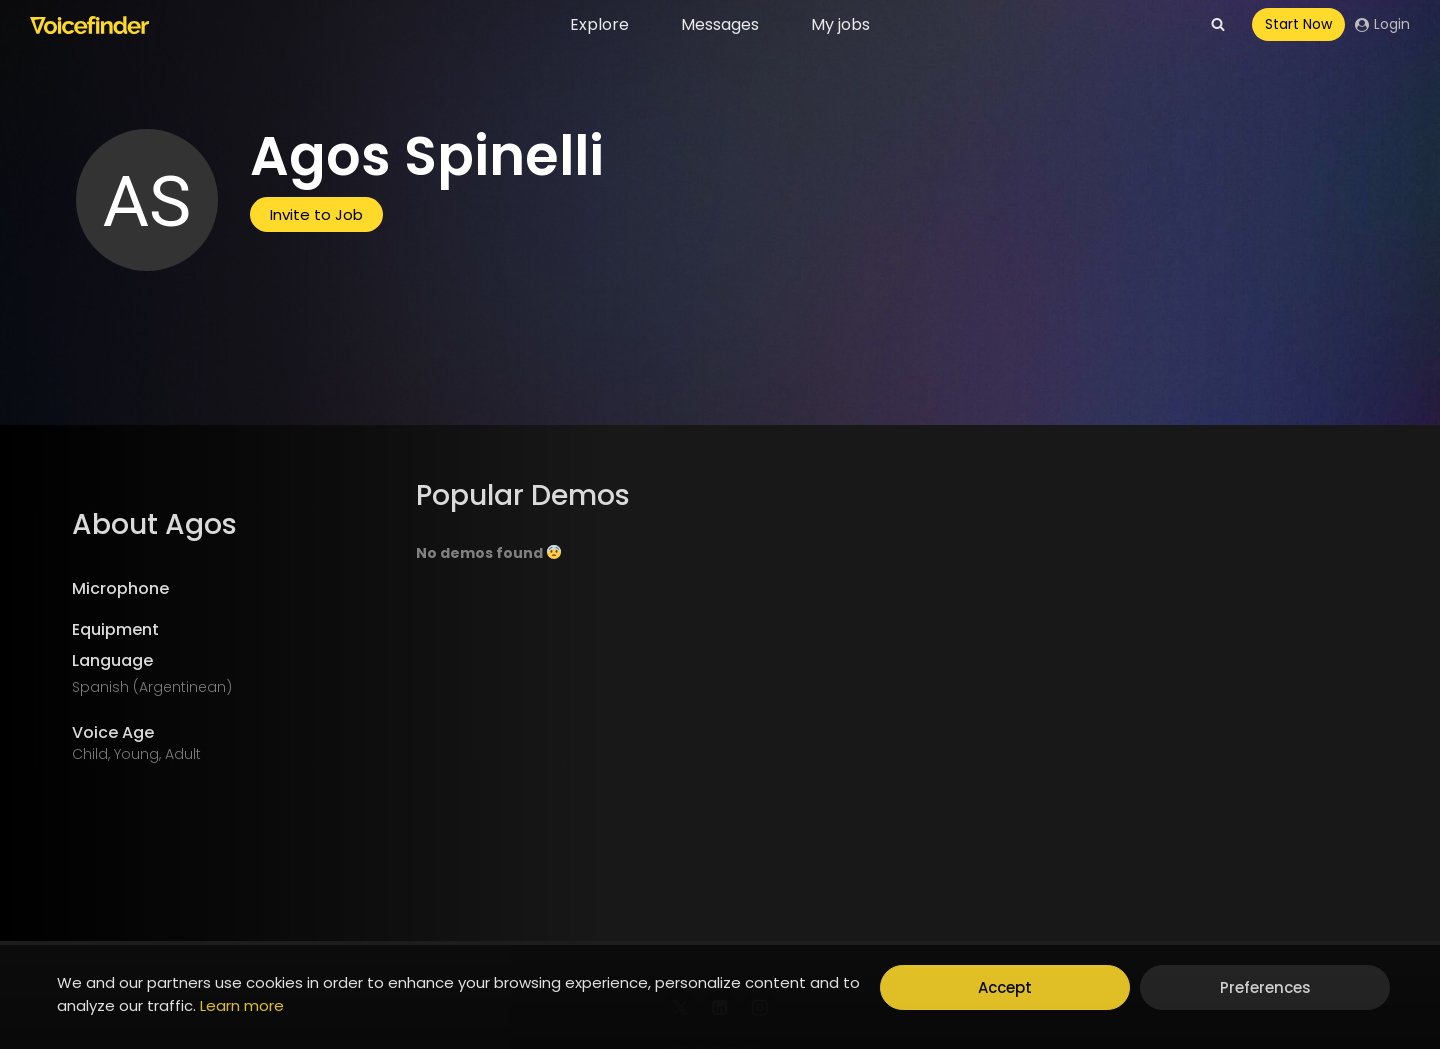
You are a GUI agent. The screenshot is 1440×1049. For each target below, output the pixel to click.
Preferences (1265, 987)
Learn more (242, 1005)
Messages (720, 24)
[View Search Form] (1218, 25)
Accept (1005, 987)
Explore (599, 24)
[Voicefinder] (89, 25)
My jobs (840, 24)
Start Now (1298, 24)
